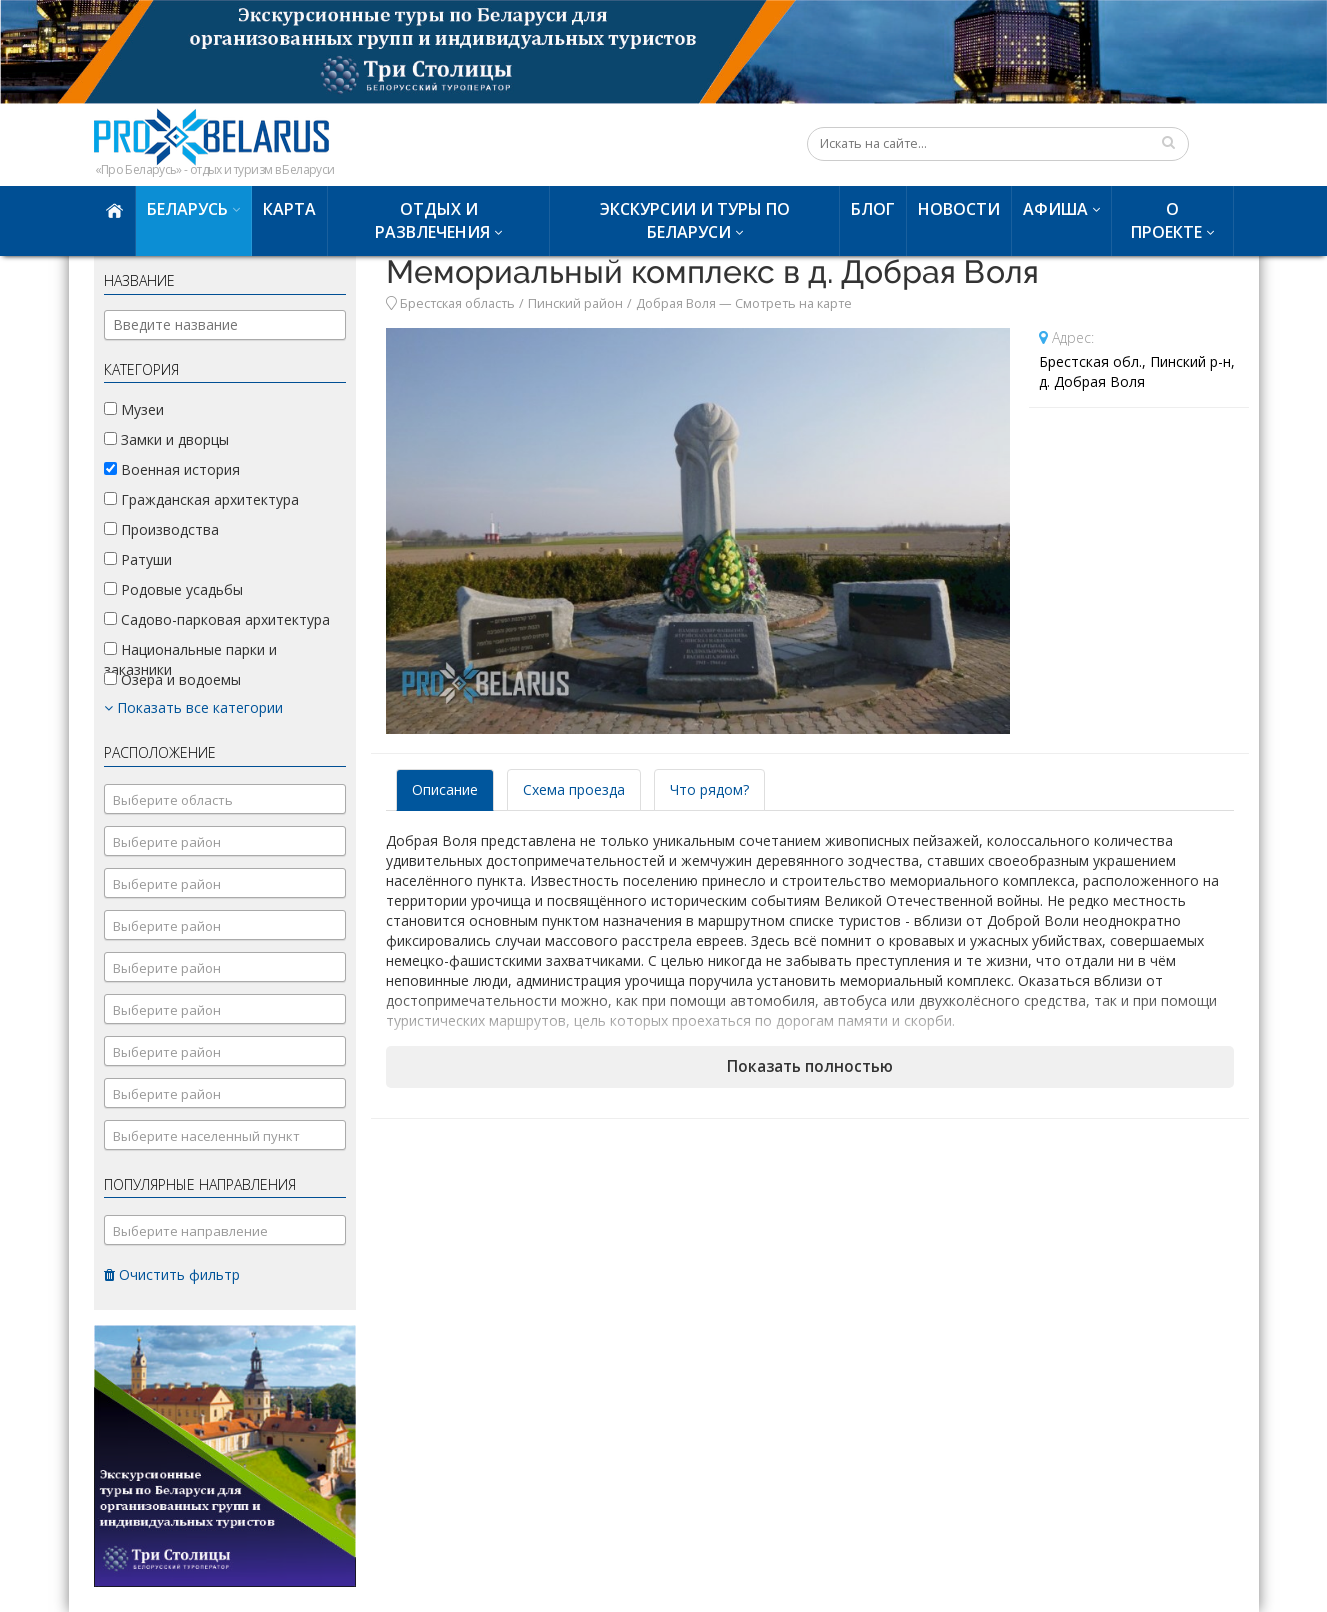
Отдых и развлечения (432, 220)
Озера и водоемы (172, 679)
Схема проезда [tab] (574, 789)
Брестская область (457, 303)
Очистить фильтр (172, 1274)
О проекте (1166, 220)
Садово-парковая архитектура (217, 619)
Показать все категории (193, 707)
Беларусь (187, 209)
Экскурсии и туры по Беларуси (695, 220)
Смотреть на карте (793, 303)
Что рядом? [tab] (709, 789)
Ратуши (138, 559)
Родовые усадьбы (173, 589)
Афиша (1055, 209)
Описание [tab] (445, 789)
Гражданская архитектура (201, 499)
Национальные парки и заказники (190, 659)
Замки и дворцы (166, 439)
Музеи (134, 409)
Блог (873, 209)
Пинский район (575, 303)
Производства (161, 529)
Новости (959, 209)
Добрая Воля (676, 303)
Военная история (172, 469)
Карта (289, 209)
